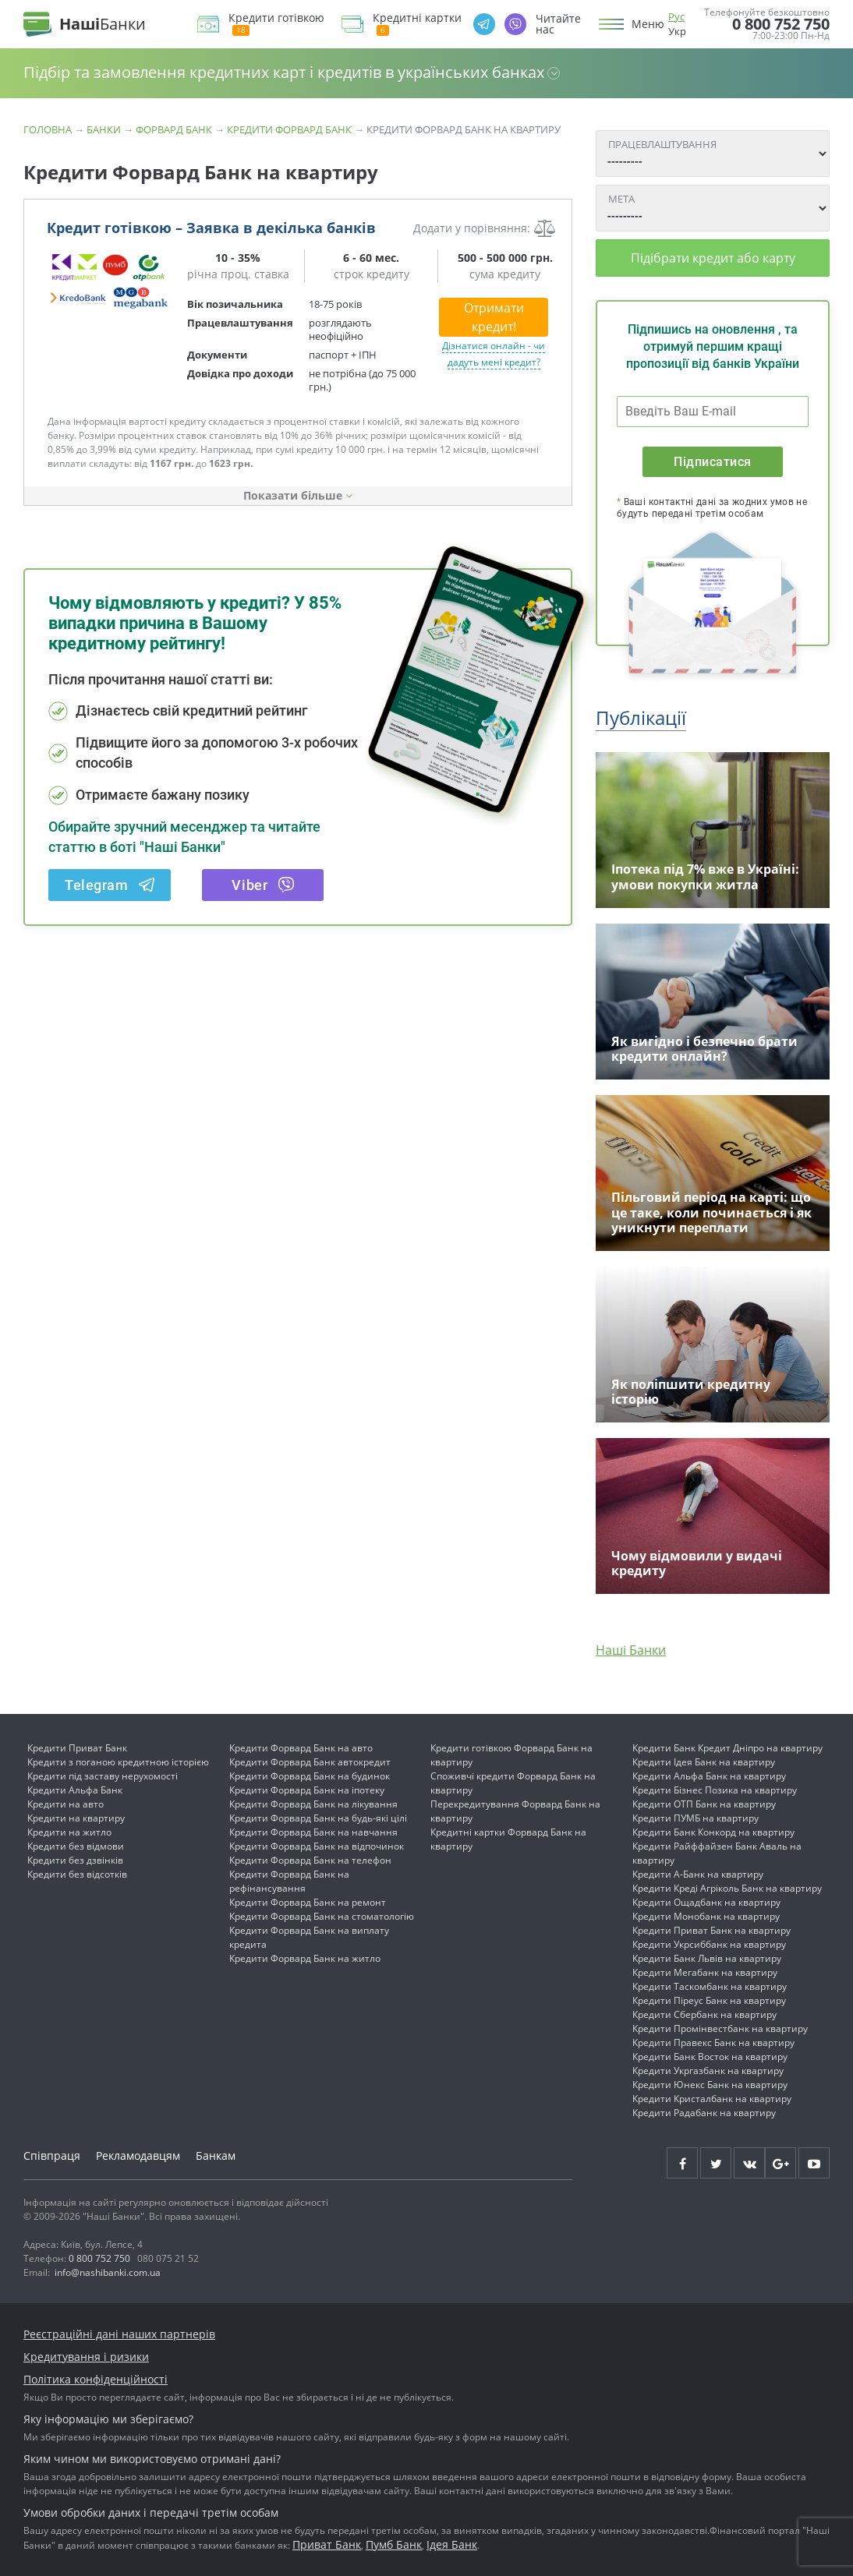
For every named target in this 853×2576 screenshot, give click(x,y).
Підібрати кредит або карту (713, 258)
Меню (648, 24)
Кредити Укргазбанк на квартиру (708, 2070)
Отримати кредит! (494, 317)
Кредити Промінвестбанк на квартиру (720, 2028)
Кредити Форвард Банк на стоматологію (321, 1916)
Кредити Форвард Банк (289, 129)
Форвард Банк (174, 129)
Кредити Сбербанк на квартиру (704, 2014)
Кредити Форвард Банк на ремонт (307, 1902)
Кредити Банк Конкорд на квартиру (713, 1832)
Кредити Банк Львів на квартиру (706, 1958)
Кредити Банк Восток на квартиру (710, 2056)
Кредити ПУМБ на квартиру (695, 1818)
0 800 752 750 (781, 24)
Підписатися (712, 461)
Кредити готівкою (276, 23)
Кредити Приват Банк (77, 1747)
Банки (104, 129)
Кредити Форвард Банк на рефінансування (289, 1881)
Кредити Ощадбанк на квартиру (706, 1902)
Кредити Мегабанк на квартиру (704, 1972)
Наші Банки (631, 1650)
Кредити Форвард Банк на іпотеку (306, 1790)
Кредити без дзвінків (75, 1860)
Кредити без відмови (75, 1846)
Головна (47, 129)
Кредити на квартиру (76, 1818)
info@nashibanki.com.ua (108, 2272)
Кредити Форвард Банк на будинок (309, 1776)
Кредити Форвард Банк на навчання (313, 1832)
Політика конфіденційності (95, 2379)
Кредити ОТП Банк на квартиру (704, 1804)
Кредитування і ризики (86, 2356)
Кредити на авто (65, 1804)
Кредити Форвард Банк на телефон (310, 1860)
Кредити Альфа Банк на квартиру (709, 1776)
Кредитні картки (417, 23)
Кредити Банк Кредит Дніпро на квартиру (727, 1747)
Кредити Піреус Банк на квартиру (709, 2000)
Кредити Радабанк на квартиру (704, 2112)
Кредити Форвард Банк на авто (301, 1747)
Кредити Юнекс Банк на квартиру (710, 2084)
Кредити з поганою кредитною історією (118, 1762)
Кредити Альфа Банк (74, 1790)
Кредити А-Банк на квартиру (697, 1874)
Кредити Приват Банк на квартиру (711, 1930)
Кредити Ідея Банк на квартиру (703, 1762)
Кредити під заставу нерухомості (102, 1776)
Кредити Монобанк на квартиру (706, 1916)
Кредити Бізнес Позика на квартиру (714, 1790)
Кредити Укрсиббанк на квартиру (709, 1944)
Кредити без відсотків (77, 1874)
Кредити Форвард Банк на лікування (313, 1804)
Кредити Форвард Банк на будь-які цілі (318, 1818)
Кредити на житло (69, 1832)
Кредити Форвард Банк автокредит (310, 1762)
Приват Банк (326, 2544)
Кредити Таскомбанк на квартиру (709, 1986)
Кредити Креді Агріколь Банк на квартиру (727, 1888)
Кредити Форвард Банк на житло (304, 1958)
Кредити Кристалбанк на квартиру (711, 2098)
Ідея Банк (451, 2544)
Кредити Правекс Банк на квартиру (713, 2042)
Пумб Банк (394, 2544)
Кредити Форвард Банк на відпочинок (316, 1846)
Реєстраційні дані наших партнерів (119, 2334)
